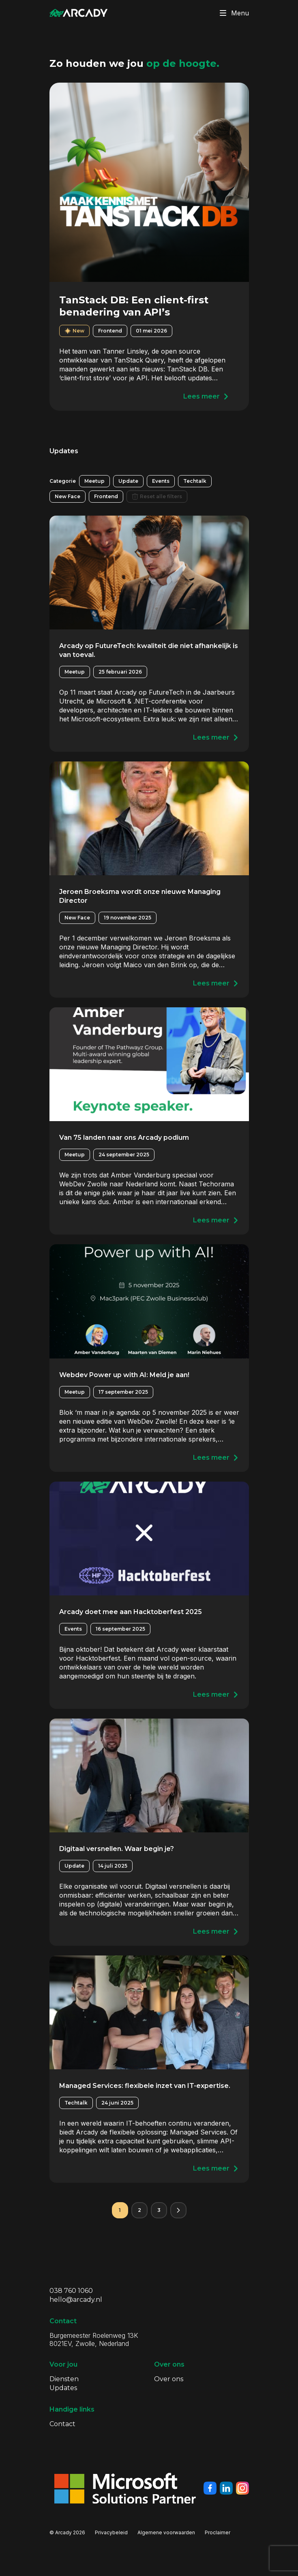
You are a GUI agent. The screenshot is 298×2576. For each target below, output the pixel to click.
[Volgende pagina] (178, 2210)
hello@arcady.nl (75, 2299)
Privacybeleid (111, 2532)
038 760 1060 (71, 2291)
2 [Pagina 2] (139, 2210)
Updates (63, 2388)
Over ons (168, 2379)
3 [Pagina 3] (159, 2210)
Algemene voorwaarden (166, 2532)
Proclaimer (217, 2532)
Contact (62, 2424)
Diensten (64, 2379)
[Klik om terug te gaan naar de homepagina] (78, 13)
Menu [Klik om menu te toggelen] (233, 12)
